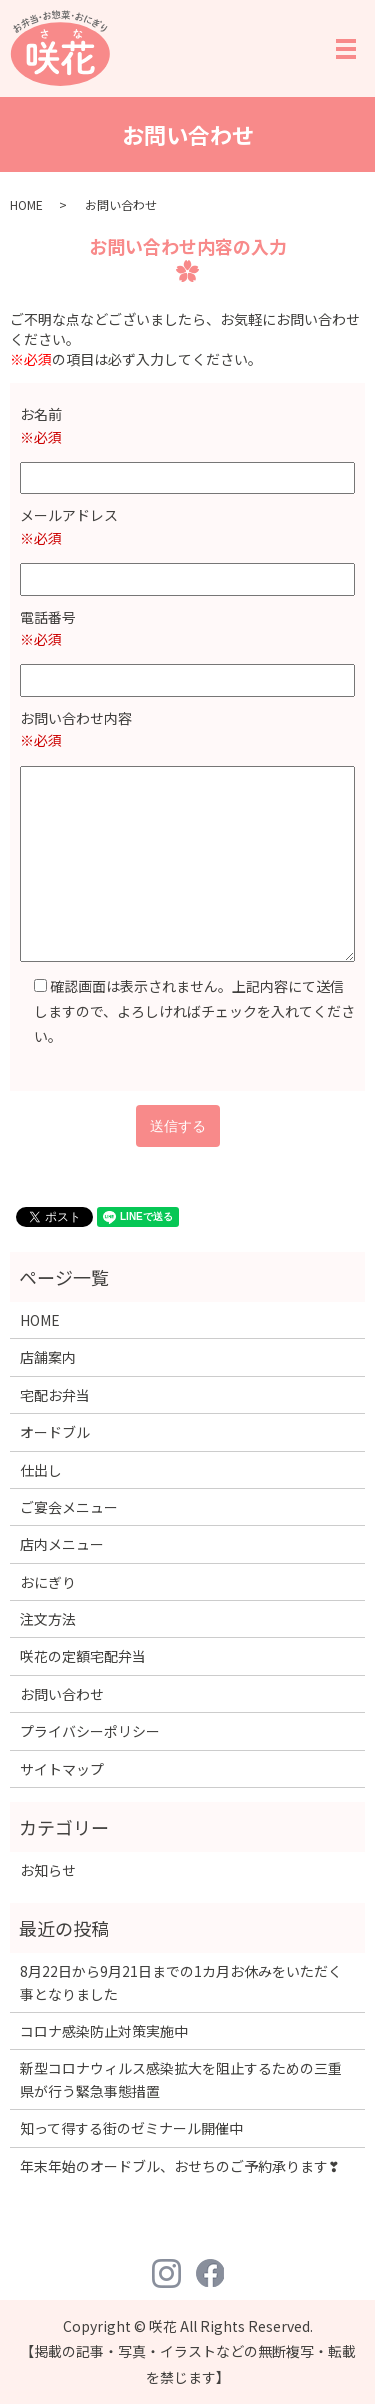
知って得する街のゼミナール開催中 (131, 2128)
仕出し (41, 1470)
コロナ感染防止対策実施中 (104, 2031)
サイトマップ (62, 1769)
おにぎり (48, 1582)
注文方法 (48, 1619)
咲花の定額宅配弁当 (83, 1656)
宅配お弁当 (55, 1395)
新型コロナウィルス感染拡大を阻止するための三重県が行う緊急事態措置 (181, 2079)
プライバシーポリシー (90, 1731)
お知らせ (48, 1870)
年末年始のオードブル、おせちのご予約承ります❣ (180, 2166)
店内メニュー (62, 1544)
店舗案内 (48, 1357)
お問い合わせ (62, 1694)
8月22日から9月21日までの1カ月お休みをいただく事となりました (181, 1982)
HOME (26, 204)
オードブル (55, 1432)
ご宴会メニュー (69, 1507)
